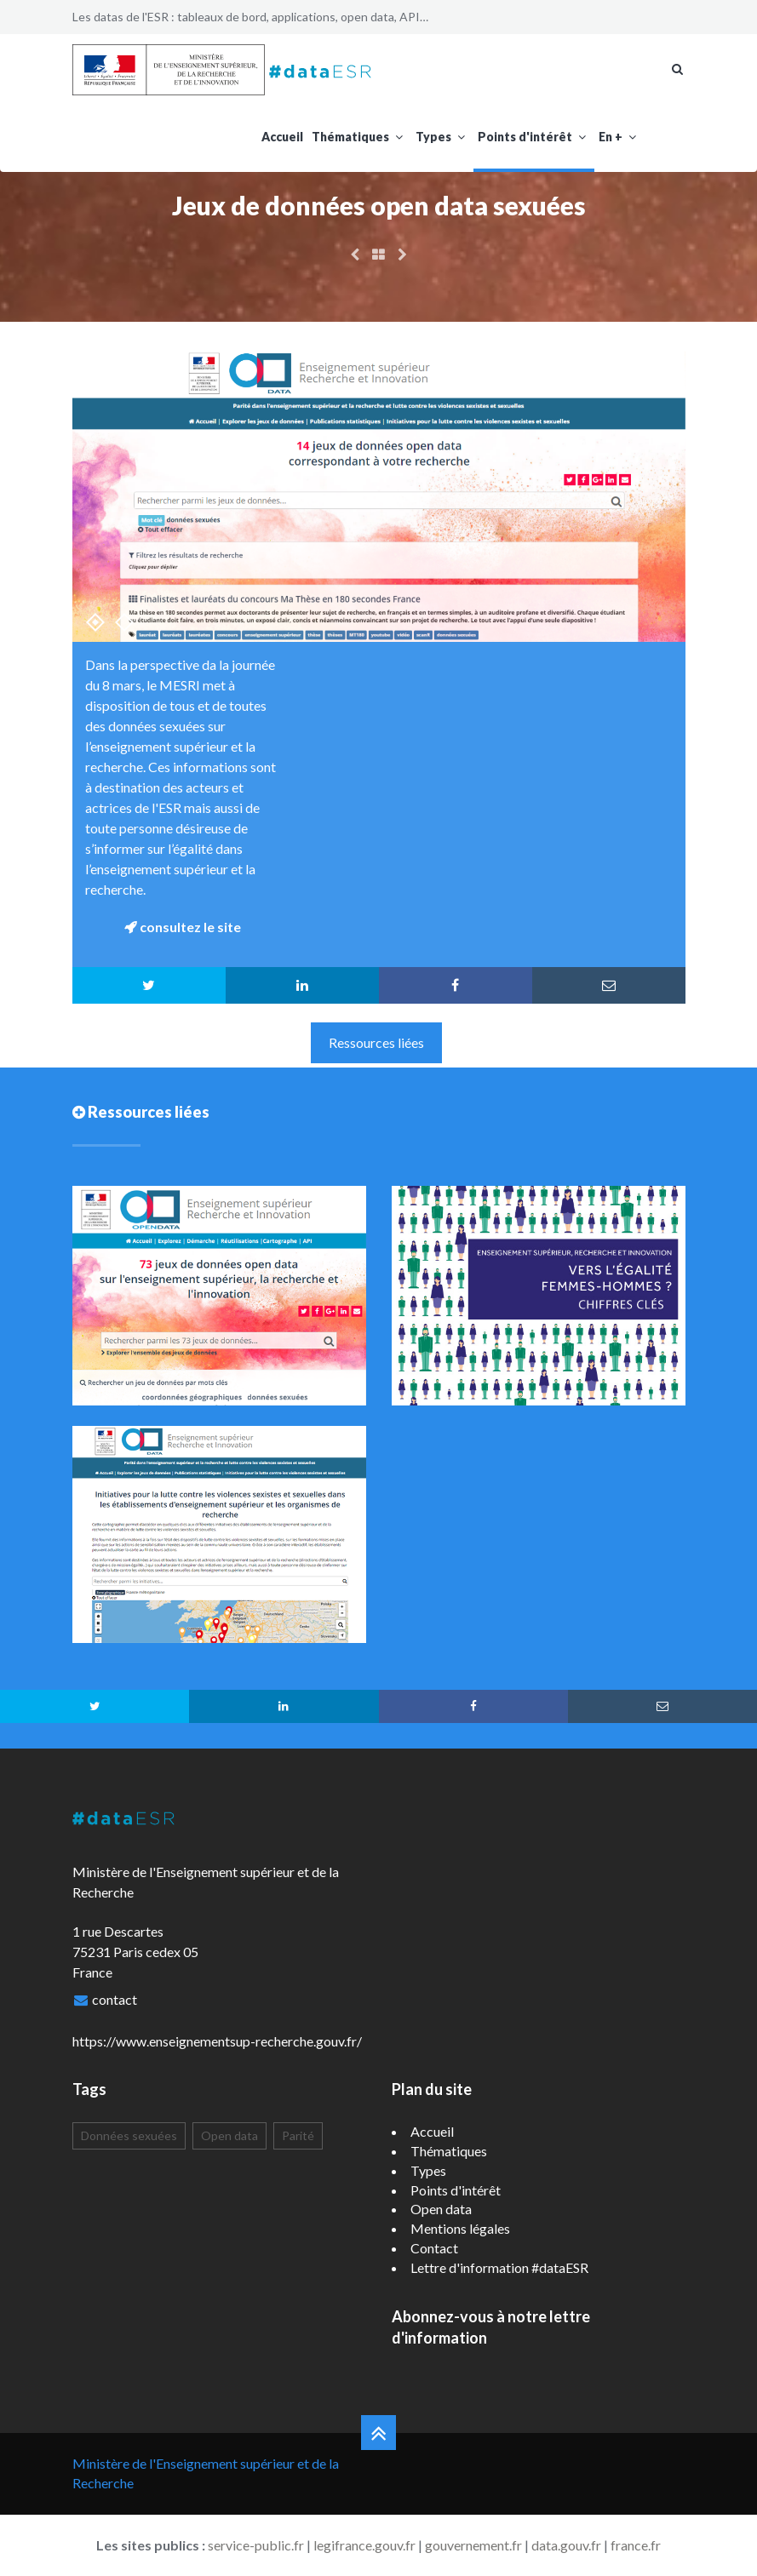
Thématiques (359, 136)
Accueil (282, 136)
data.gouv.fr (566, 2545)
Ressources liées (376, 1042)
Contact (434, 2248)
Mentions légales (460, 2228)
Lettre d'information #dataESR (499, 2267)
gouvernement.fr (473, 2545)
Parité (298, 2135)
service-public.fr (256, 2545)
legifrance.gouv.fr (364, 2545)
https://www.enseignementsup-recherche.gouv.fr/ (217, 2041)
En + (619, 136)
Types (442, 136)
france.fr (636, 2545)
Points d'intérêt (534, 136)
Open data (229, 2135)
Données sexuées (129, 2135)
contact (114, 1999)
